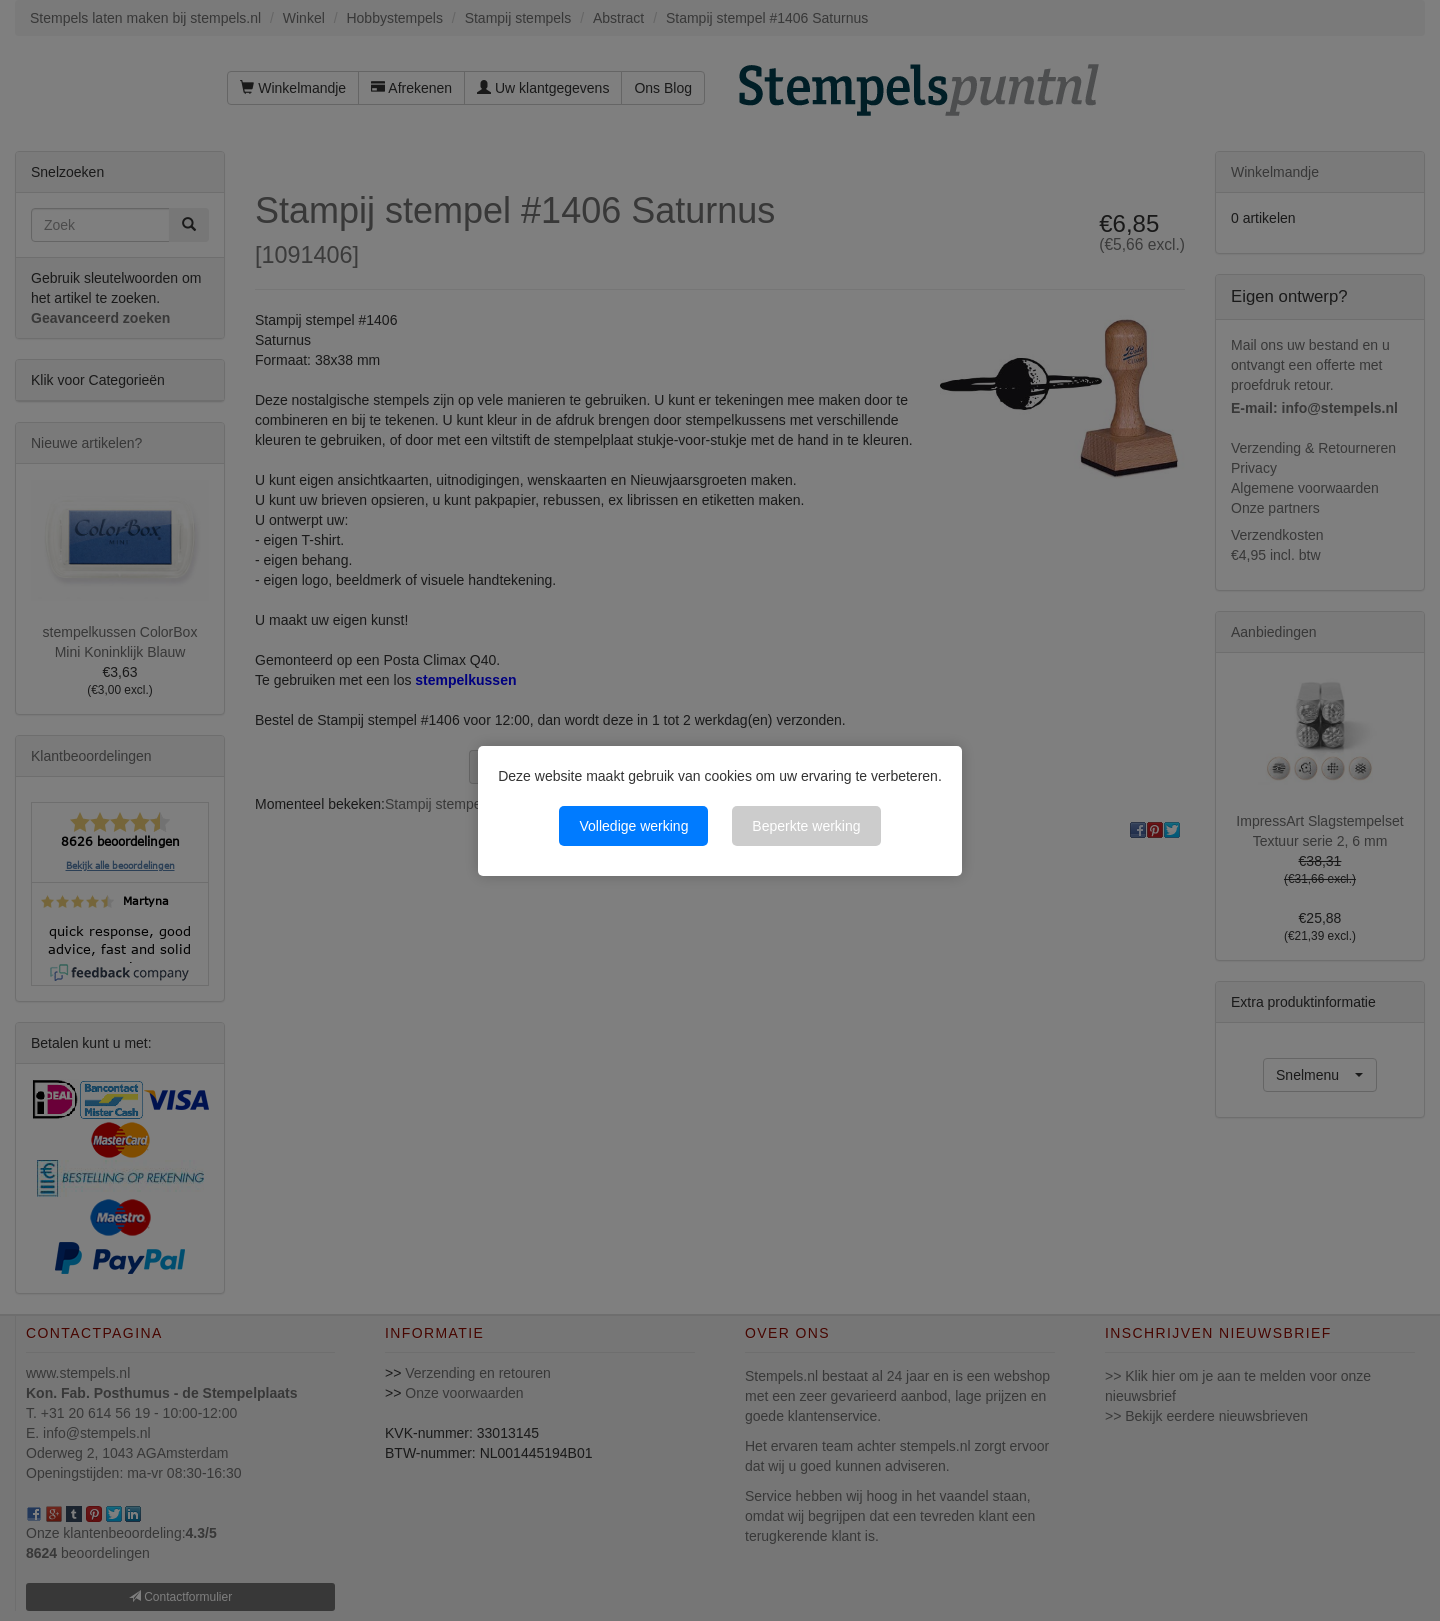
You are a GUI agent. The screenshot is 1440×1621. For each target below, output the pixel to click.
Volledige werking (633, 826)
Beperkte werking (806, 826)
